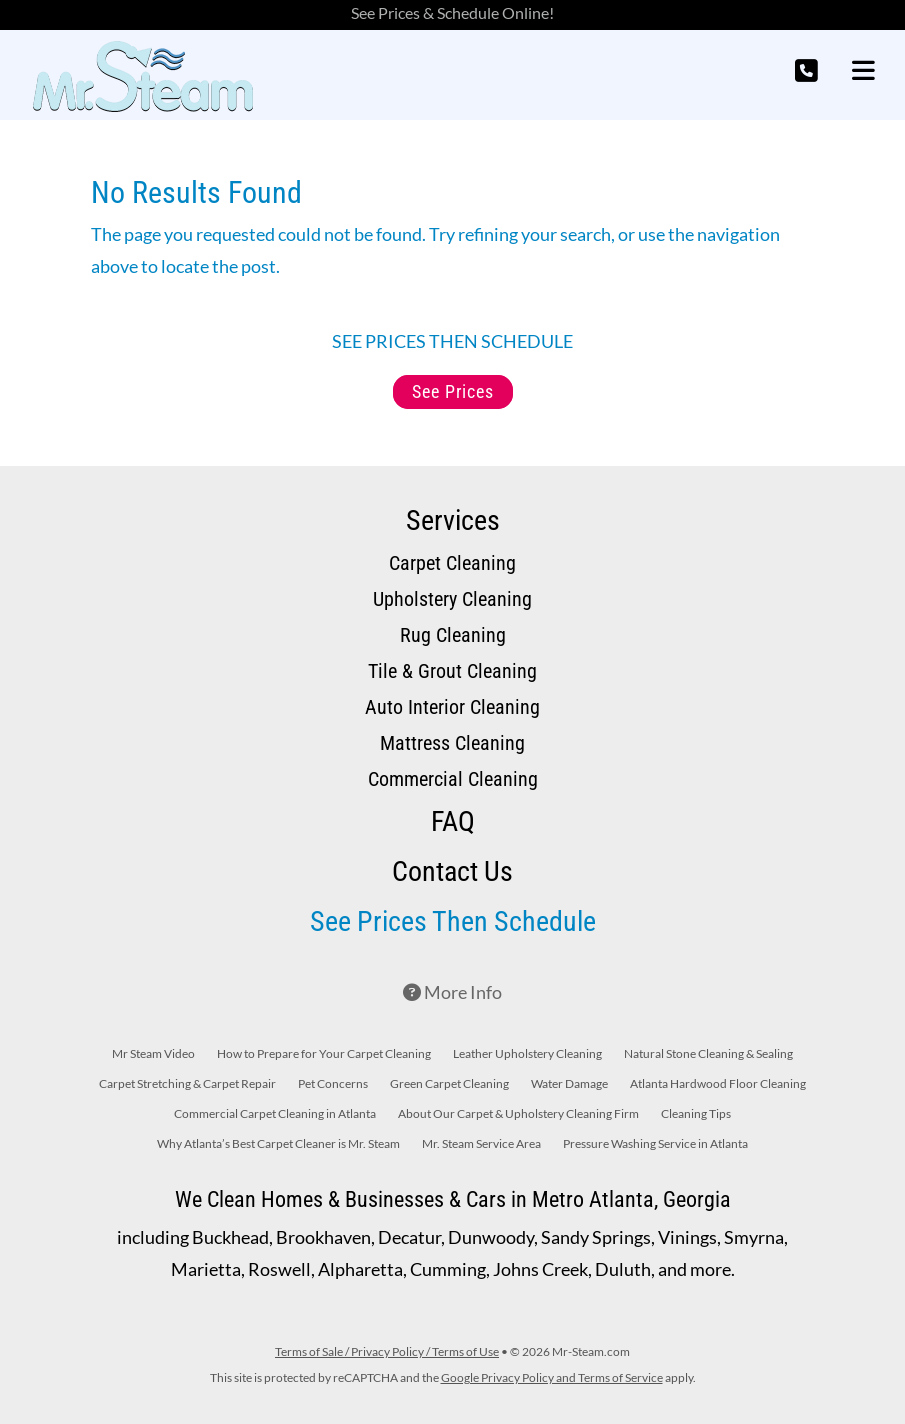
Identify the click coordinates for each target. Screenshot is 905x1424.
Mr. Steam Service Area (481, 1144)
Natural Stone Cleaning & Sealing (708, 1054)
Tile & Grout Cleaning (452, 671)
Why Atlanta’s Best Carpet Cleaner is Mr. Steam (278, 1144)
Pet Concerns (333, 1084)
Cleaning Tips (696, 1114)
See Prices (453, 391)
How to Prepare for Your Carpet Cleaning (324, 1054)
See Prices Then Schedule (453, 921)
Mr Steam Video (153, 1054)
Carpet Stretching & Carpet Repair (187, 1084)
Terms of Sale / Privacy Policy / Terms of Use (387, 1351)
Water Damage (569, 1084)
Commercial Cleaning (453, 779)
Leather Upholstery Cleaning (527, 1054)
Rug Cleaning (453, 635)
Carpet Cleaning (452, 563)
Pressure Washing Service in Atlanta (655, 1144)
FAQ (453, 821)
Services (453, 520)
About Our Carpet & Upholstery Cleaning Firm (518, 1114)
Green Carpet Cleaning (449, 1084)
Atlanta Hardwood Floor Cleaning (718, 1084)
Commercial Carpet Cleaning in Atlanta (275, 1114)
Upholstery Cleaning (452, 599)
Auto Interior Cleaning (452, 707)
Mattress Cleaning (452, 743)
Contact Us (452, 871)
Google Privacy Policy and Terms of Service (552, 1377)
